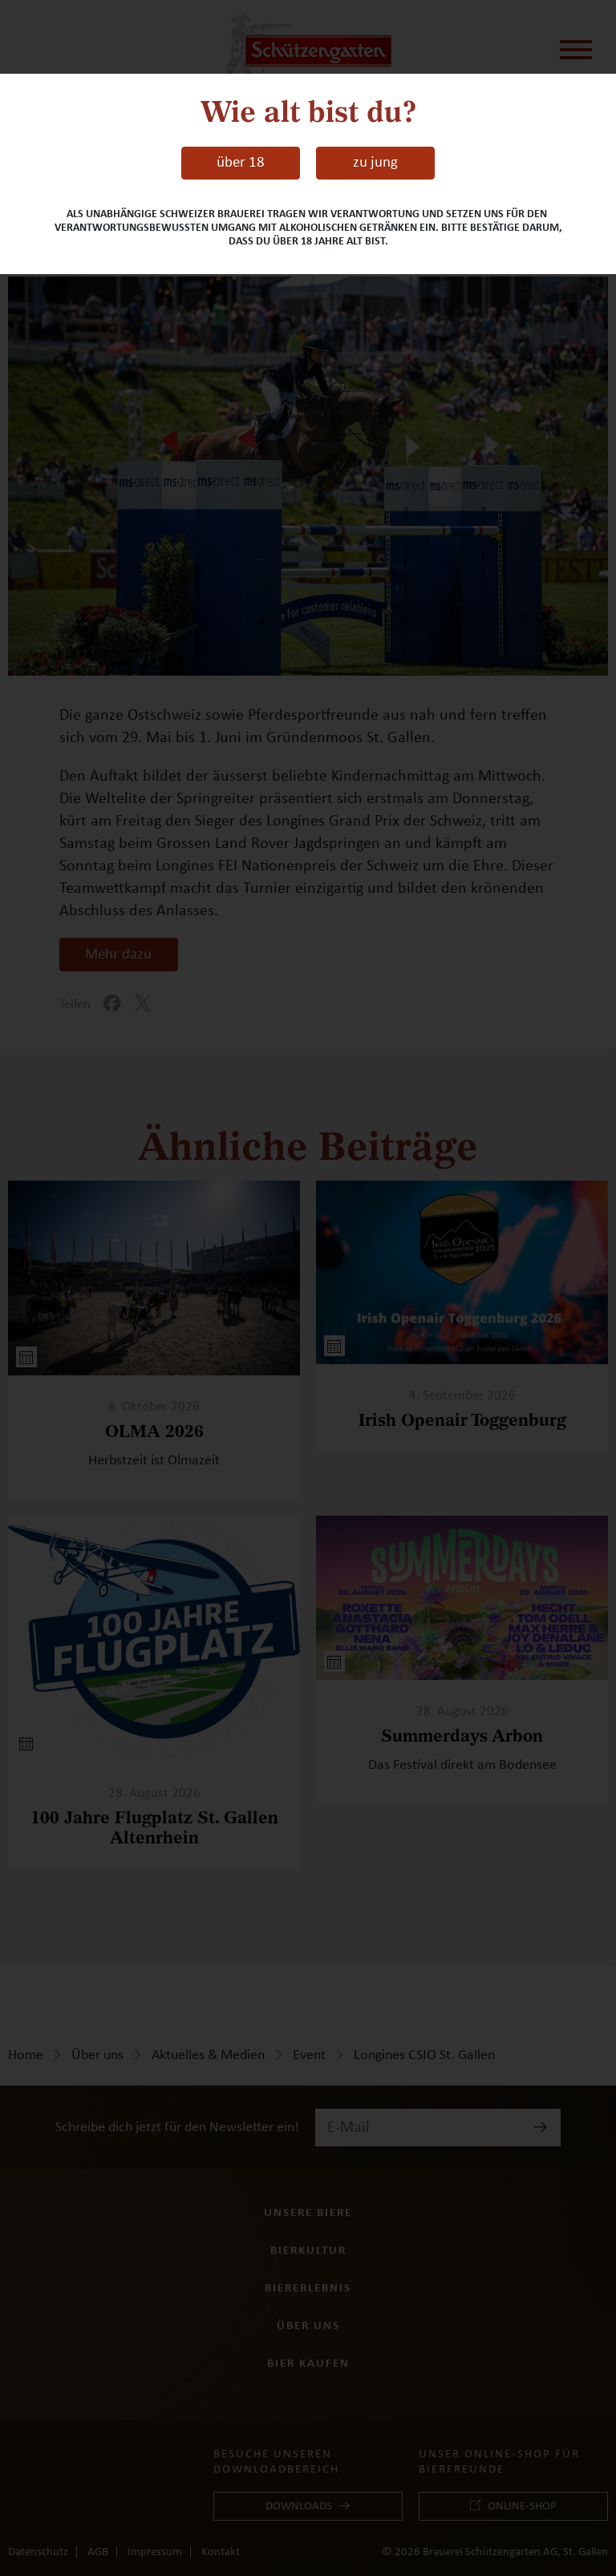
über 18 (241, 162)
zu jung (375, 162)
